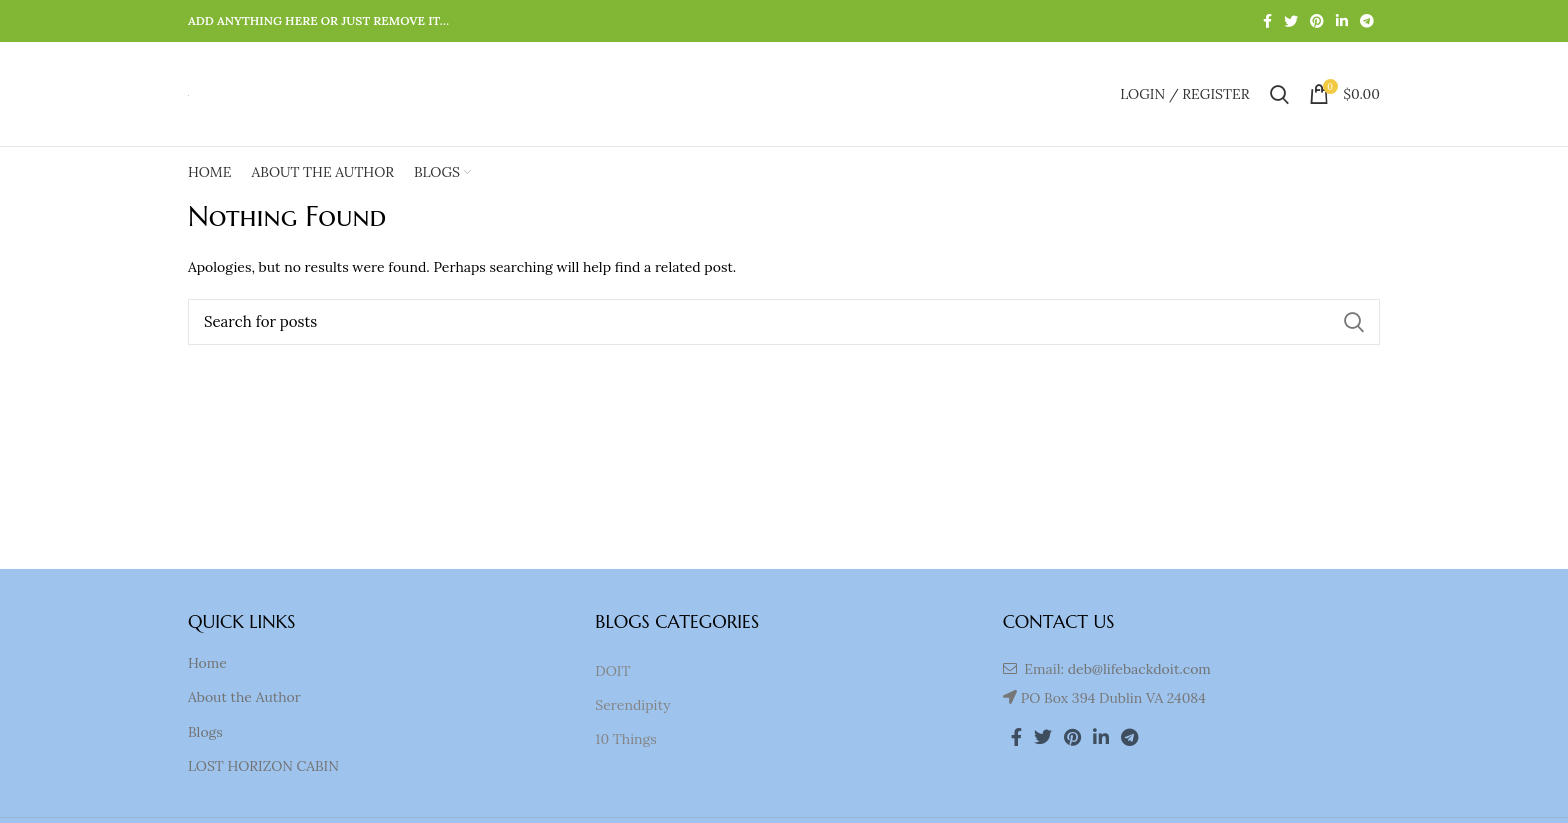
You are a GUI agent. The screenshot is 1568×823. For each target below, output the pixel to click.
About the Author (244, 697)
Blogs (205, 732)
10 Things (625, 739)
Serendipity (632, 705)
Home (207, 663)
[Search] (784, 322)
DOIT (612, 671)
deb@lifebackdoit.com (1139, 669)
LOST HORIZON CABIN (263, 766)
